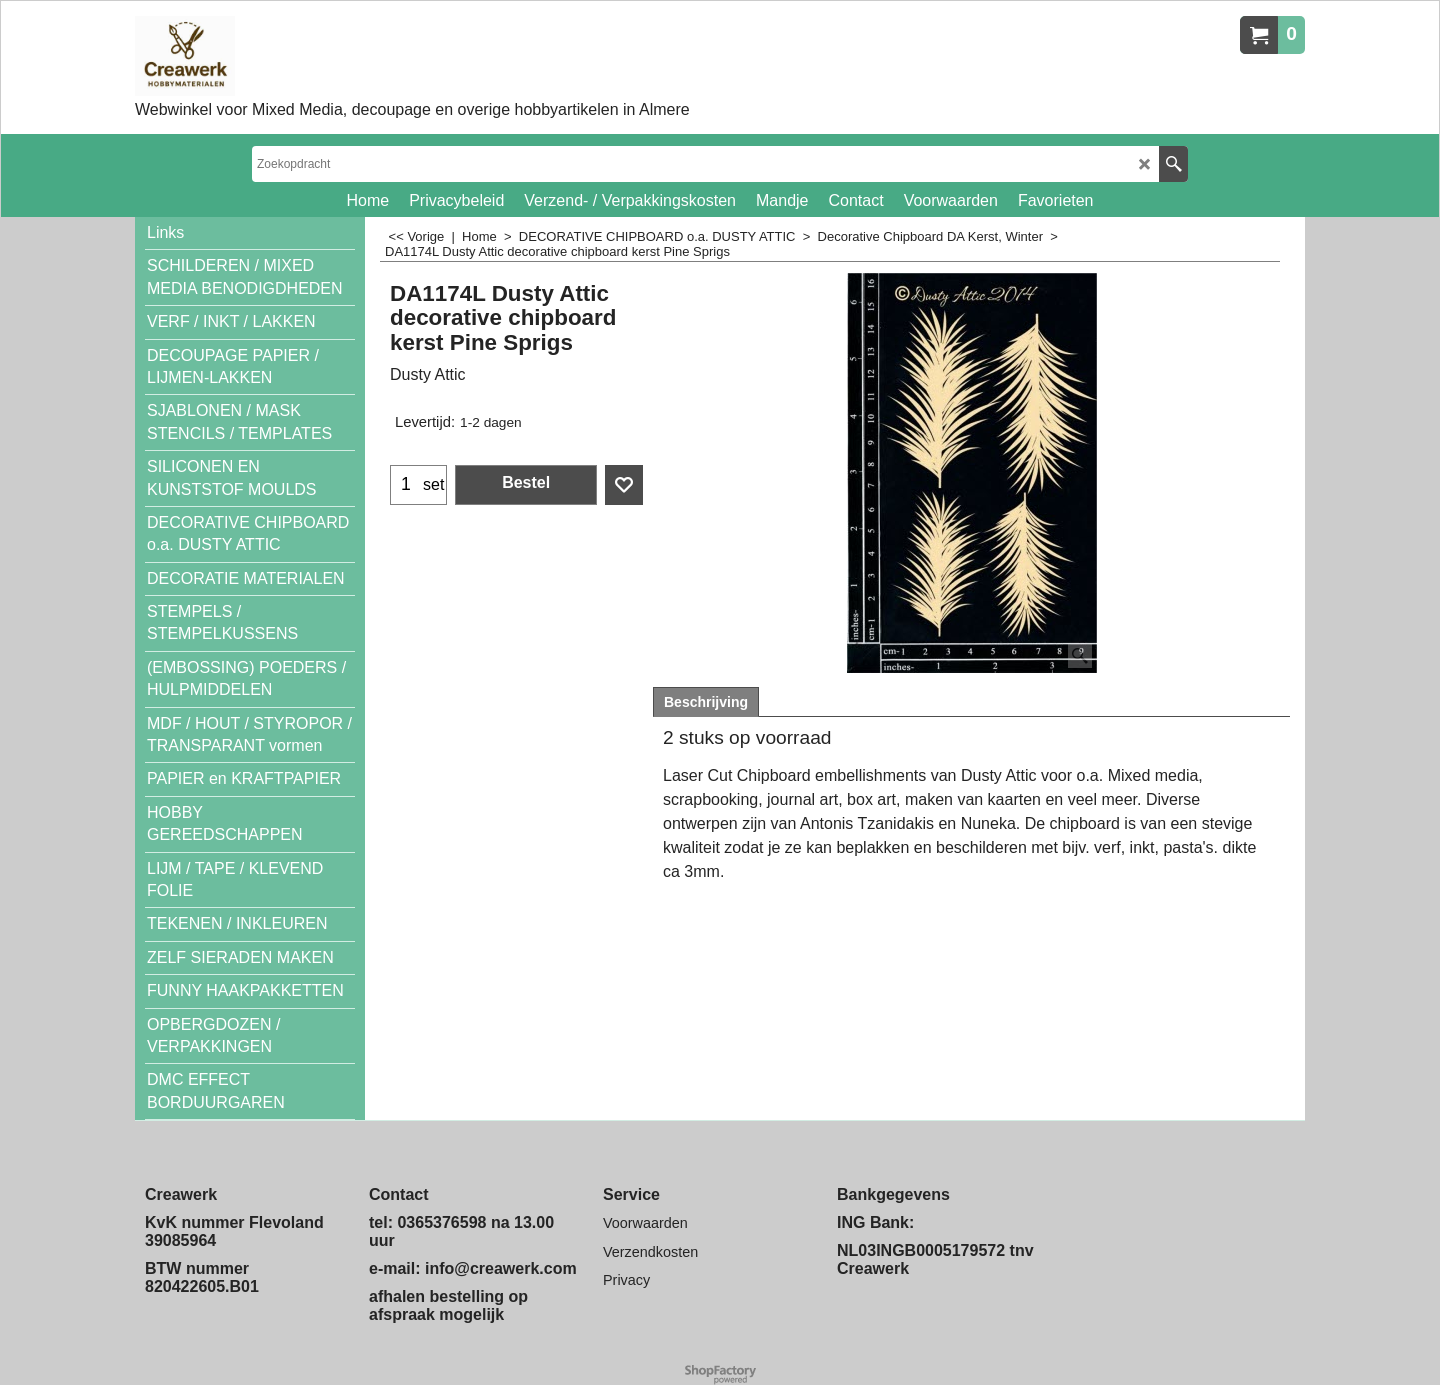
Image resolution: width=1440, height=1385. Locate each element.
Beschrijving (706, 702)
